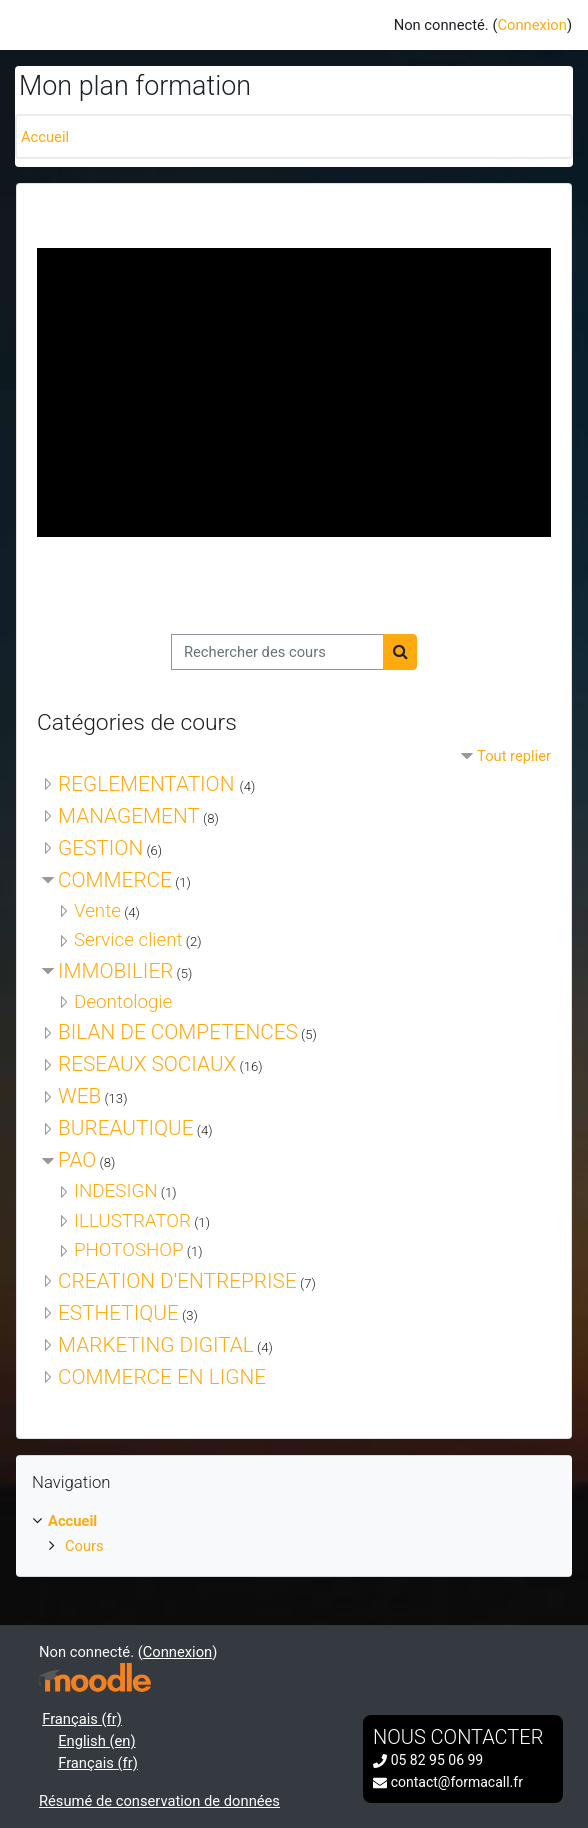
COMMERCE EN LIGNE (162, 1377)
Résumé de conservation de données (159, 1801)
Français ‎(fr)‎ (82, 1719)
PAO (77, 1160)
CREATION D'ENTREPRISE (177, 1281)
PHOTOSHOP (129, 1250)
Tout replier (514, 756)
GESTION (100, 848)
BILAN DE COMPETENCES (178, 1032)
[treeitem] (294, 1533)
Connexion (531, 25)
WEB (79, 1096)
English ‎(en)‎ (96, 1741)
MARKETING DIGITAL (156, 1345)
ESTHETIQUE (118, 1313)
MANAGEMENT (129, 816)
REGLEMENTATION (149, 784)
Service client (128, 940)
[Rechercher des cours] (277, 652)
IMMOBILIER (115, 971)
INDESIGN (116, 1191)
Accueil (45, 137)
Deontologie (123, 1002)
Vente (97, 911)
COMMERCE (115, 880)
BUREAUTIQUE (126, 1128)
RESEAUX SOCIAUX (147, 1064)
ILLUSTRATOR (132, 1221)
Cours (84, 1546)
